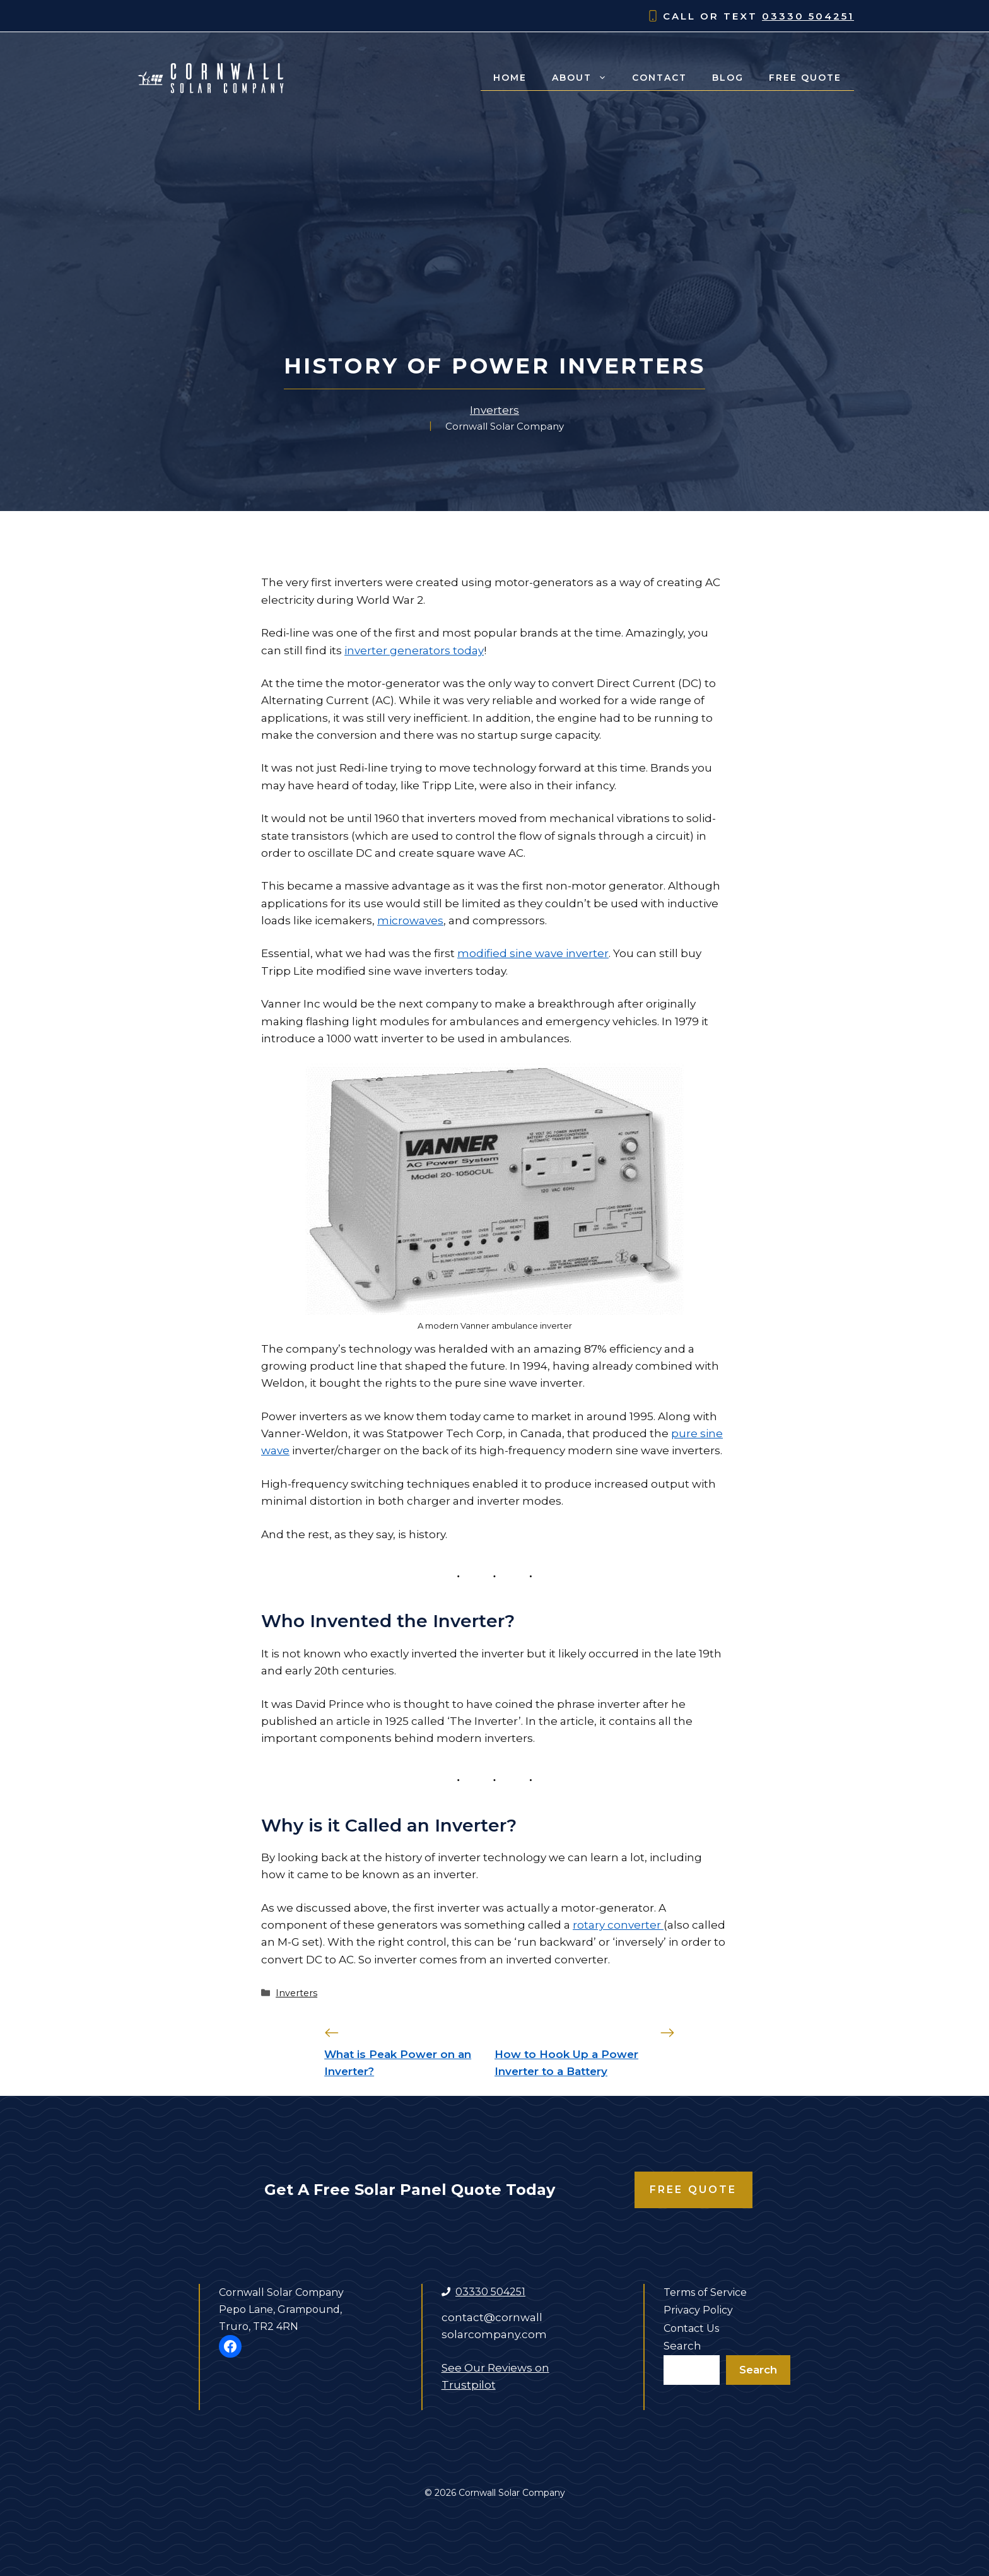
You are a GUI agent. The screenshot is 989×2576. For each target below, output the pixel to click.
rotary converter (618, 1925)
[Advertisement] (494, 258)
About (585, 77)
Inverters (494, 410)
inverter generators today (414, 650)
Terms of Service (705, 2292)
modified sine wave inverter (533, 953)
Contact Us (691, 2328)
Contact (659, 77)
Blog (728, 77)
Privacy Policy (698, 2310)
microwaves (410, 920)
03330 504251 (808, 16)
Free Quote (805, 77)
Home (510, 77)
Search (682, 2345)
